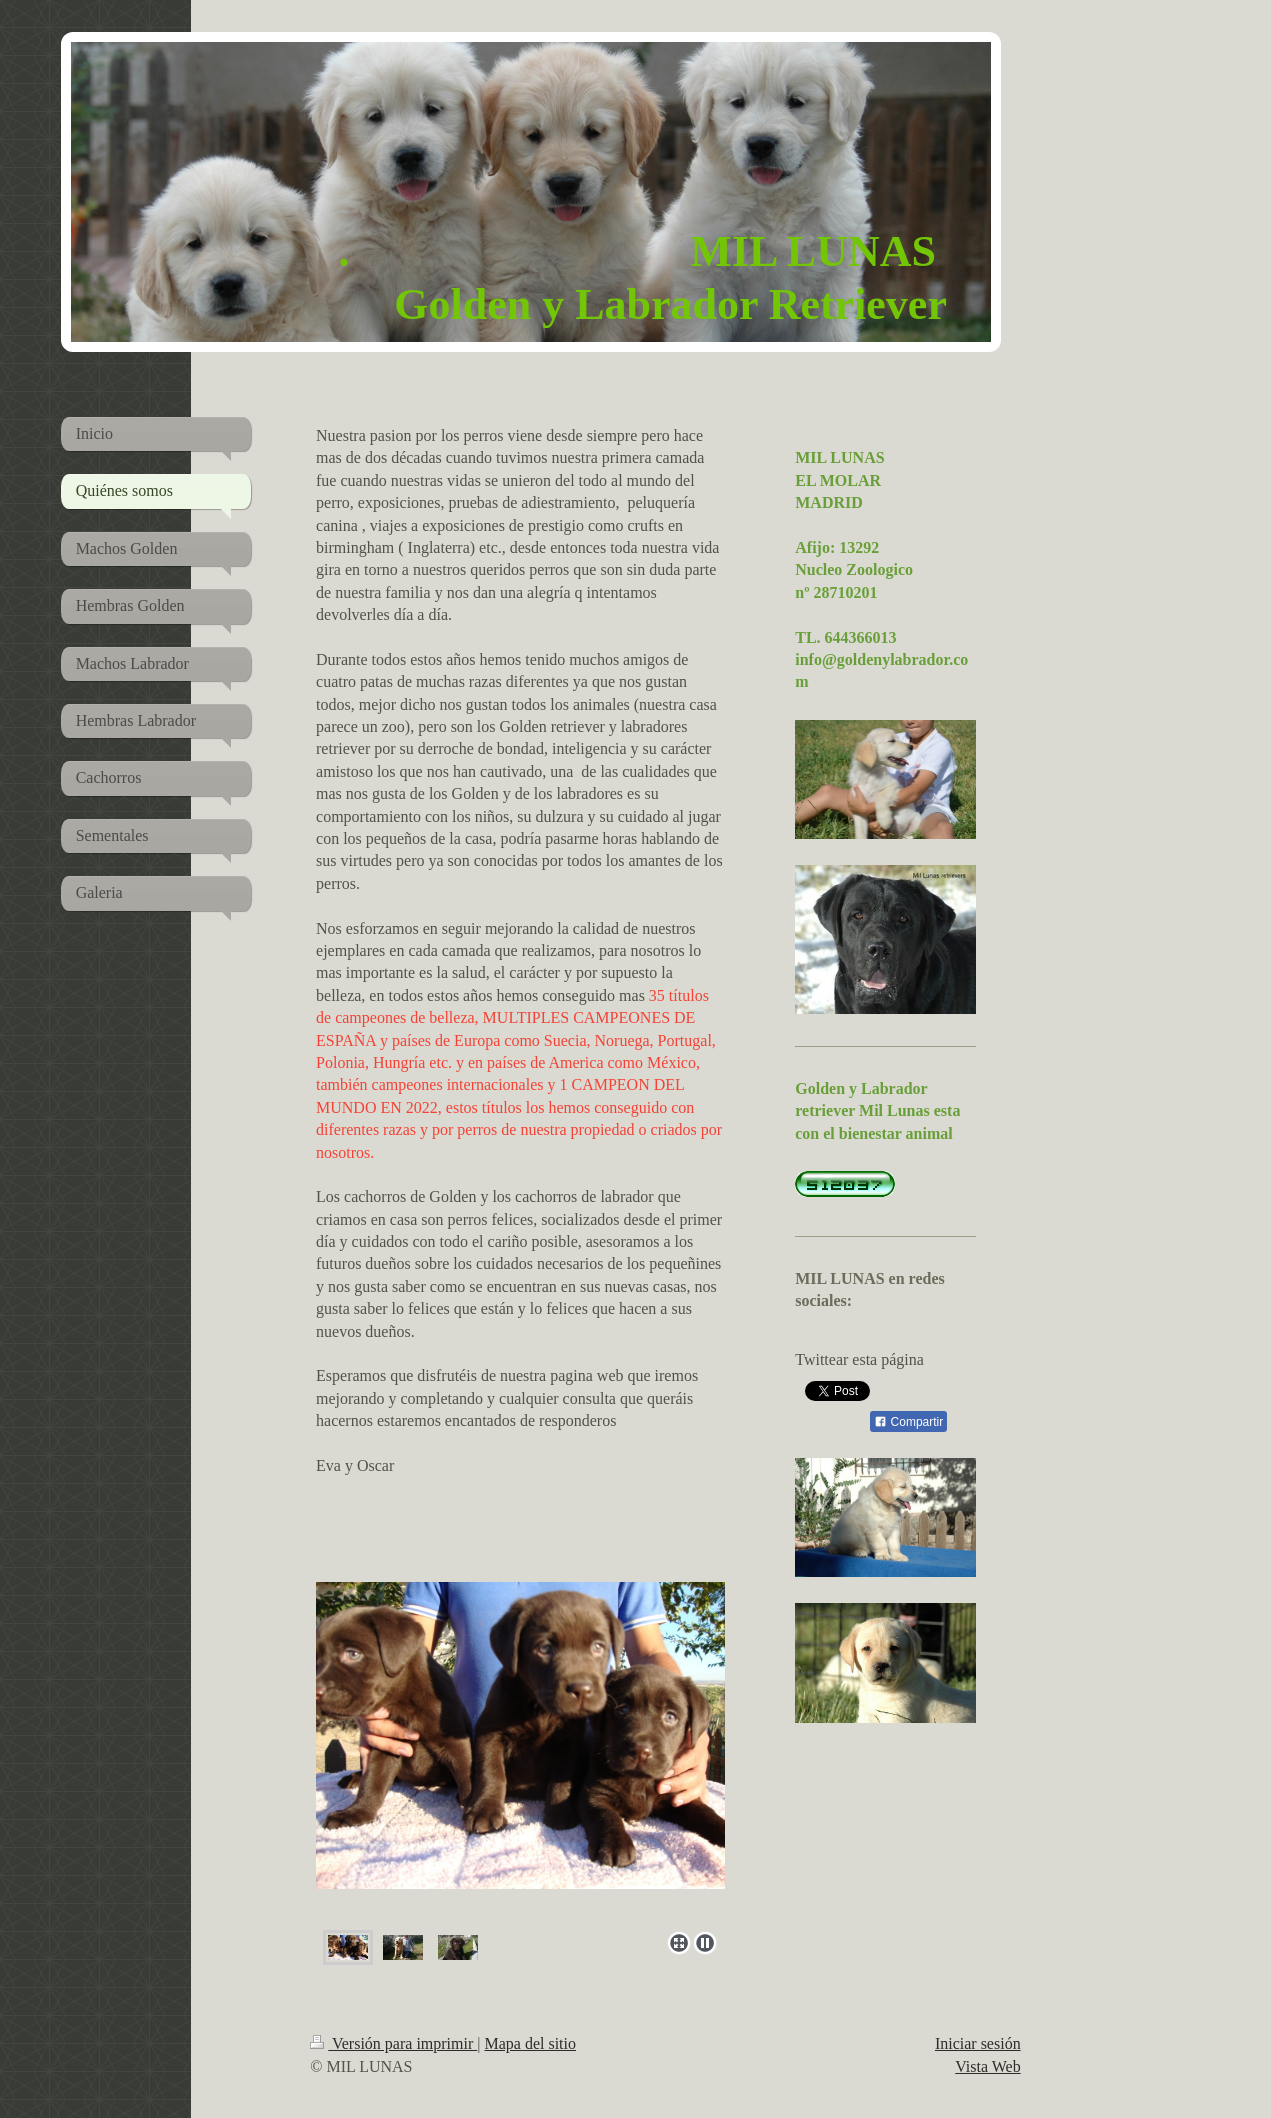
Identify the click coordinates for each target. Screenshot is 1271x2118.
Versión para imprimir (393, 2043)
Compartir (908, 1422)
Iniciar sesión (978, 2043)
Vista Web (987, 2066)
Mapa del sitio (530, 2043)
